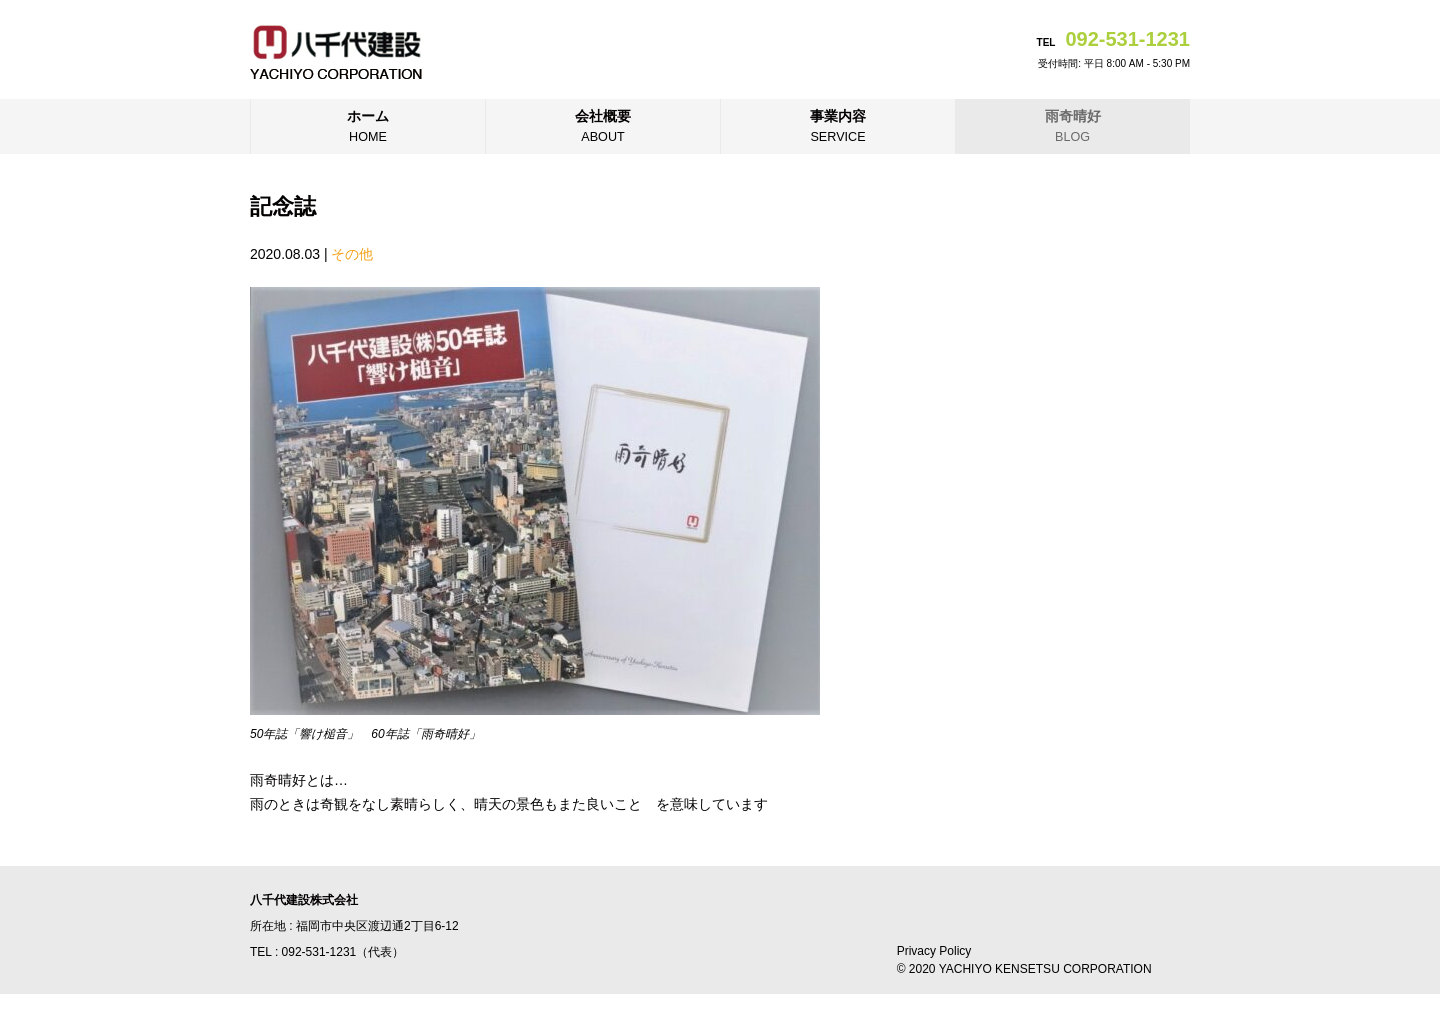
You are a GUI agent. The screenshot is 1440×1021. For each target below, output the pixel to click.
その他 (352, 254)
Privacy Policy (934, 951)
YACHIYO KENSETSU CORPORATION (1045, 969)
